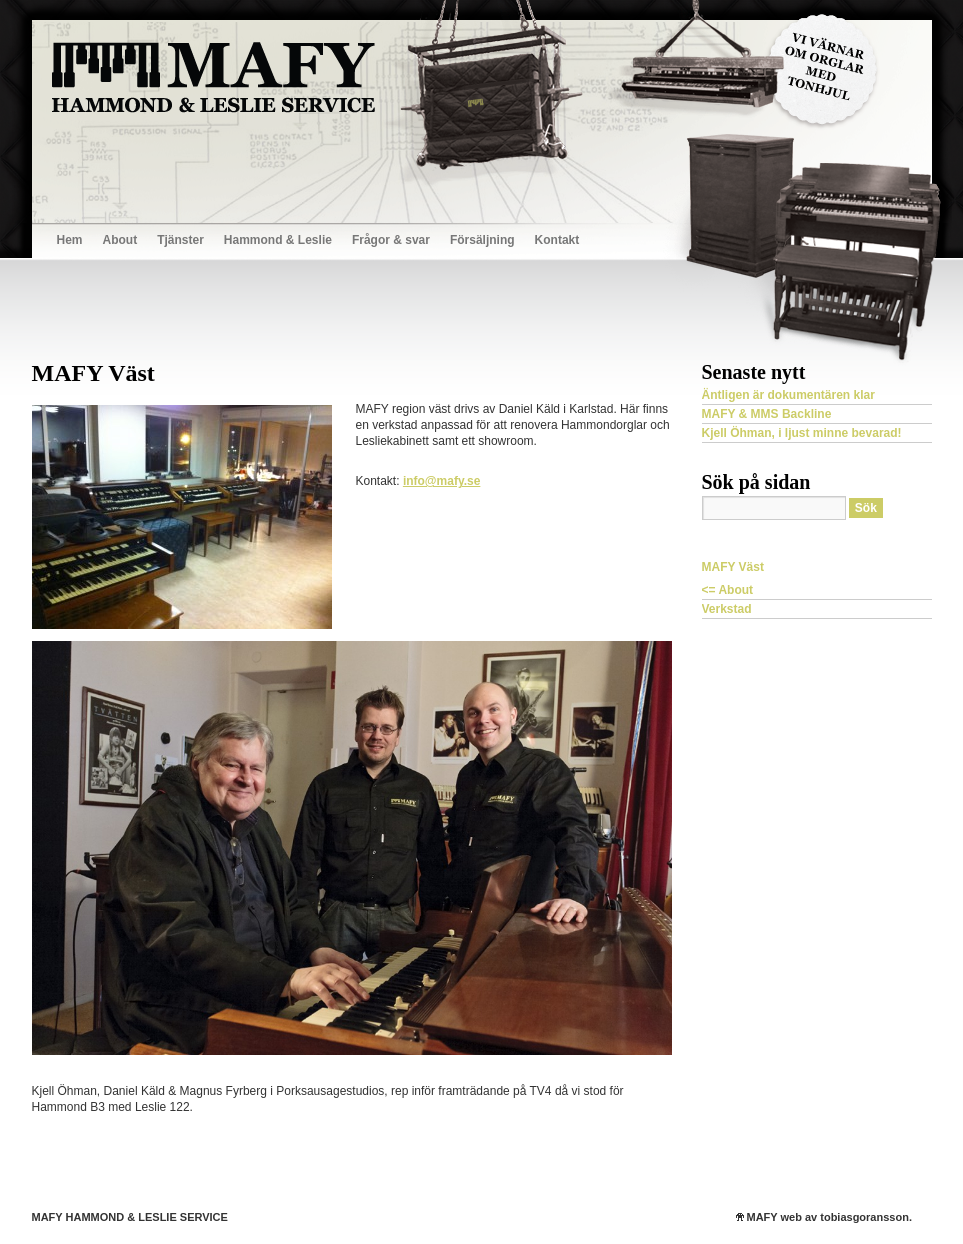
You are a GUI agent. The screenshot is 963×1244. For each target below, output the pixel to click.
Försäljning (482, 240)
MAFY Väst (733, 567)
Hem (70, 240)
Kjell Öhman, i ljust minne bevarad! (802, 433)
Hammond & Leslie (278, 240)
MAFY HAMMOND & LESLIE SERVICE (130, 1217)
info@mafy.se (442, 481)
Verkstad (727, 609)
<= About (728, 590)
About (120, 240)
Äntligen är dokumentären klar (788, 395)
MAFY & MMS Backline (767, 414)
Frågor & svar (391, 240)
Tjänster (180, 240)
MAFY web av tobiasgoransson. (829, 1217)
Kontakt (557, 240)
